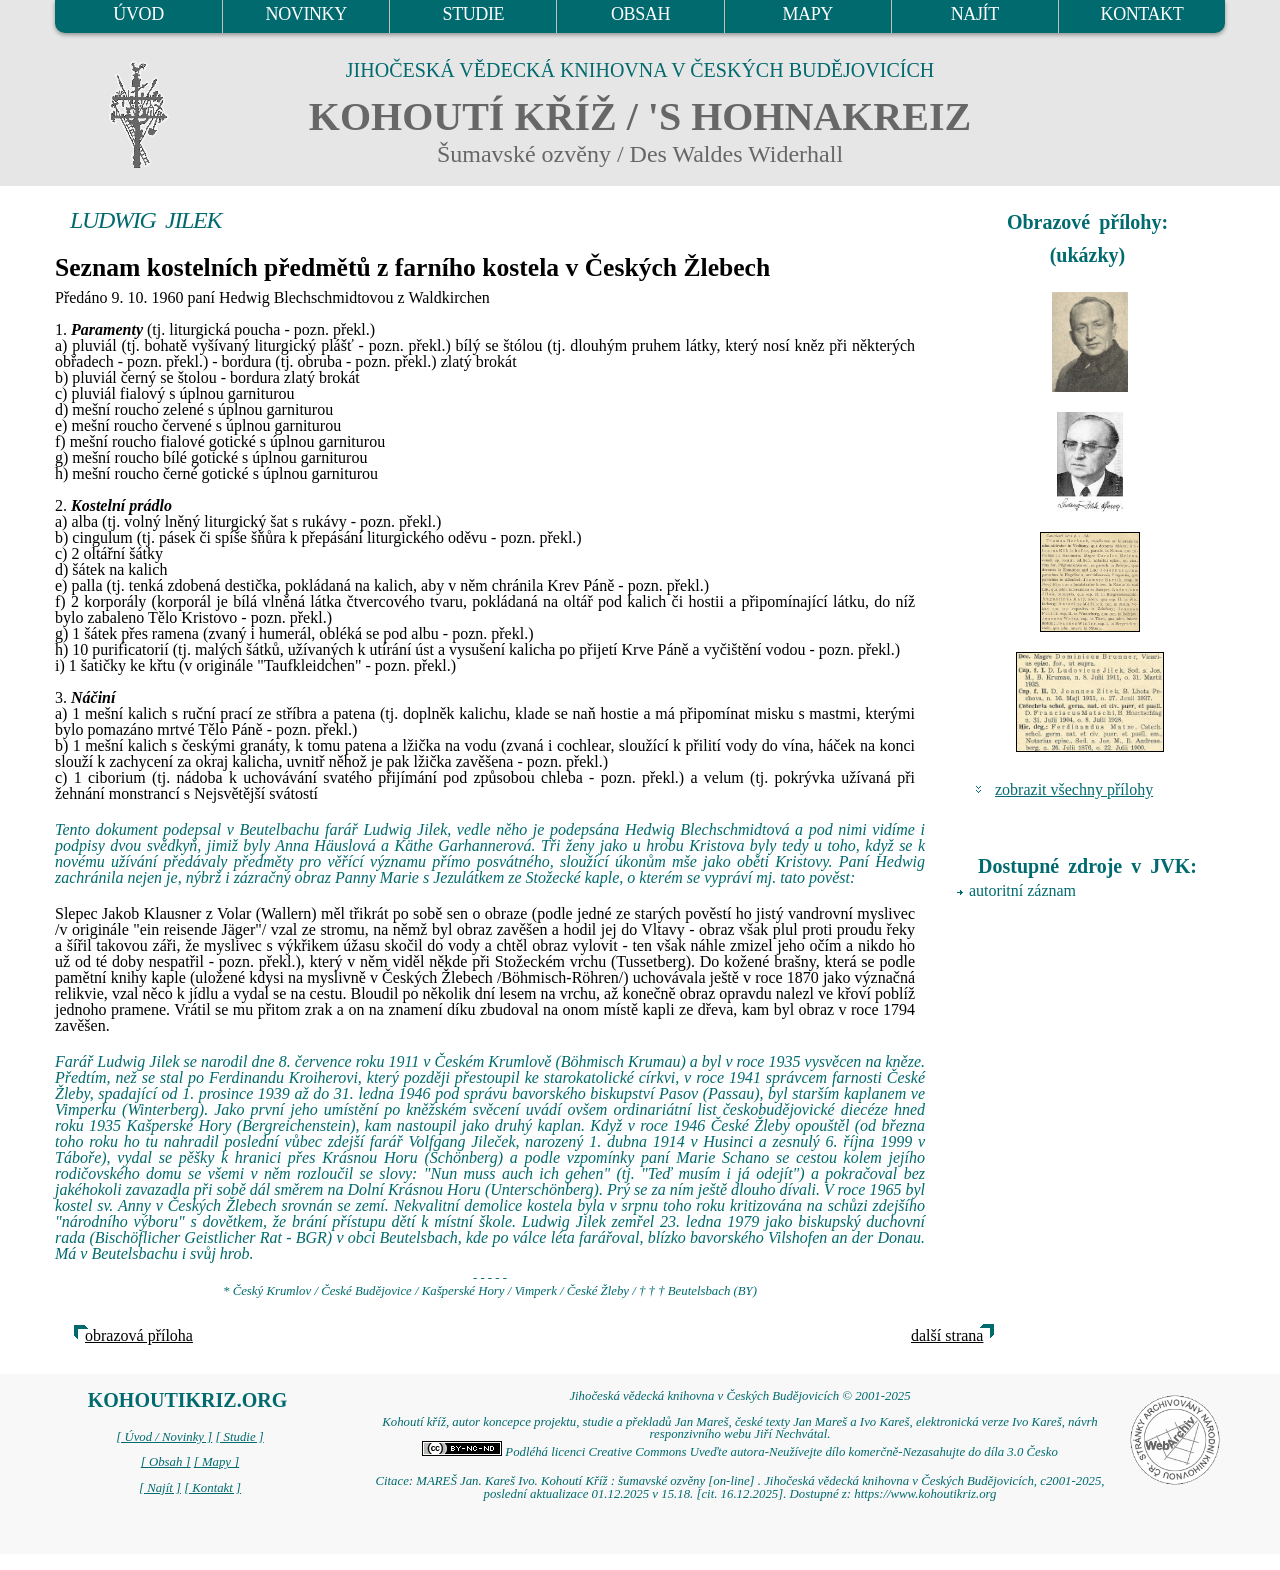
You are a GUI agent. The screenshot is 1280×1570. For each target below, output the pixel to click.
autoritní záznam (1022, 890)
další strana (947, 1335)
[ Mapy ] (217, 1462)
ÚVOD (138, 14)
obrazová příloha (139, 1335)
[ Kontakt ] (212, 1488)
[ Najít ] (160, 1488)
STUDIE (474, 14)
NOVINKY (306, 14)
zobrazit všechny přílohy (1074, 789)
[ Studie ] (239, 1437)
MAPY (807, 14)
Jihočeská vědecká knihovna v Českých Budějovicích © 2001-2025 (739, 1396)
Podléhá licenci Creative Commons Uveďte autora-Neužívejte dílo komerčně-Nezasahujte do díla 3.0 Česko (740, 1452)
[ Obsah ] (166, 1462)
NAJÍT (975, 14)
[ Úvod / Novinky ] (164, 1437)
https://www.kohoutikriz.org (925, 1494)
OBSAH (640, 14)
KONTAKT (1142, 14)
